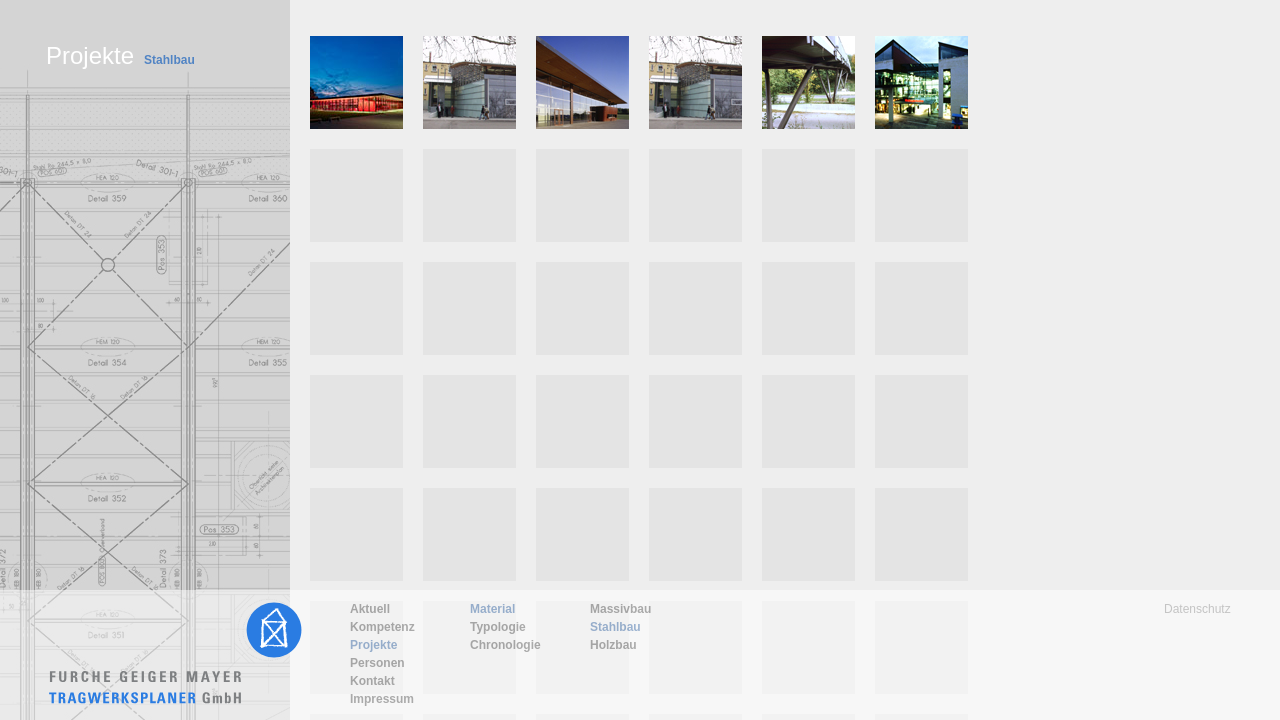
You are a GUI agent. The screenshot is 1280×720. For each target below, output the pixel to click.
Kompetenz (382, 627)
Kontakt (372, 681)
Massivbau (620, 609)
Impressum (382, 699)
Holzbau (613, 645)
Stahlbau (615, 627)
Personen (377, 663)
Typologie (498, 627)
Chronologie (505, 645)
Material (492, 609)
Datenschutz (1197, 609)
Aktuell (370, 609)
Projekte (373, 645)
